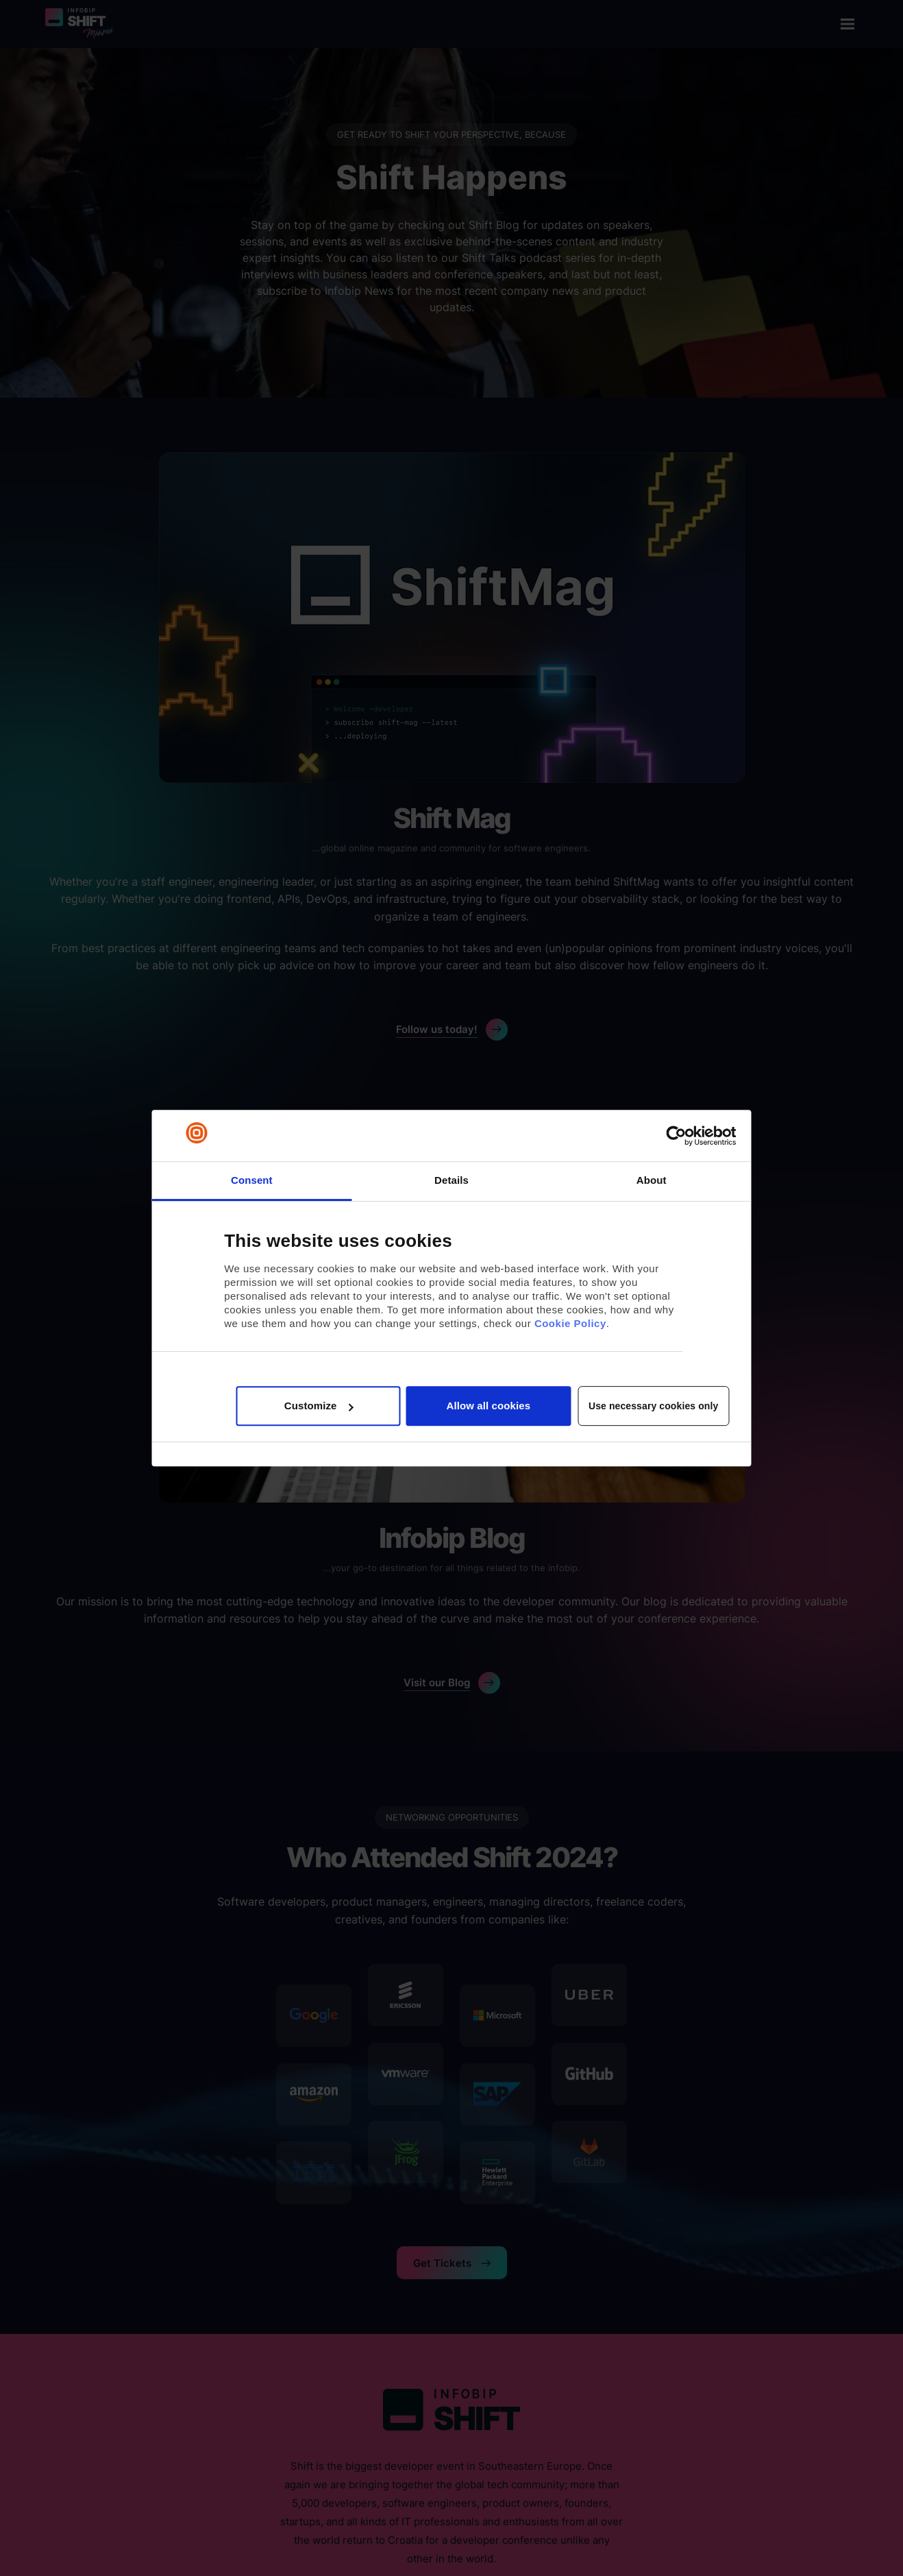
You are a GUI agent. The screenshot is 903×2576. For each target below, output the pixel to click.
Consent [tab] (252, 1180)
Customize (319, 1405)
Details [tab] (451, 1180)
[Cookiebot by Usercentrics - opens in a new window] (676, 1136)
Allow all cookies (489, 1405)
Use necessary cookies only (653, 1405)
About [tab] (651, 1180)
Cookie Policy (570, 1323)
